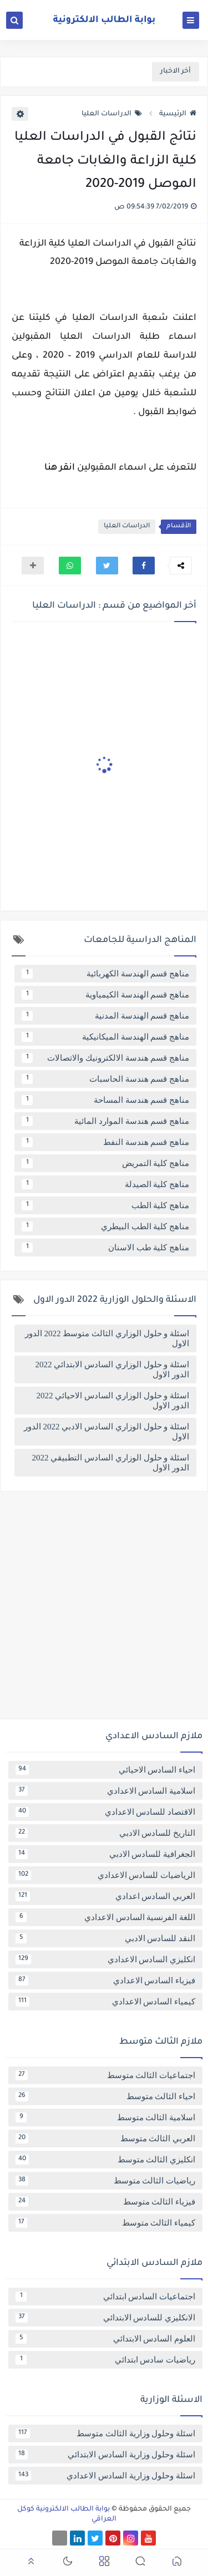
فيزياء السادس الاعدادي (105, 1981)
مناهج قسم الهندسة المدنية (105, 1016)
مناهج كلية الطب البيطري (105, 1226)
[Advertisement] (104, 1609)
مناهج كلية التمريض (105, 1163)
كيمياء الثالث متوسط (105, 2223)
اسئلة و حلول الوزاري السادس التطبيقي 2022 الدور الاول (111, 1462)
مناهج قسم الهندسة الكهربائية (105, 974)
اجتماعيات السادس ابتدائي (105, 2297)
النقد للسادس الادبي (105, 1938)
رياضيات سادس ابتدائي (105, 2360)
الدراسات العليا (112, 114)
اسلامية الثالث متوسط (105, 2117)
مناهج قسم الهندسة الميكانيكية (105, 1037)
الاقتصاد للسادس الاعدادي (105, 1812)
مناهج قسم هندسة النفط (105, 1142)
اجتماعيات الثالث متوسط (105, 2075)
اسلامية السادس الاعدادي (105, 1791)
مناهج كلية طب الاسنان (105, 1248)
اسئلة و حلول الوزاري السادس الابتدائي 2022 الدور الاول (112, 1369)
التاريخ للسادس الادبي (105, 1833)
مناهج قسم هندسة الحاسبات (105, 1079)
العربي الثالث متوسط (105, 2139)
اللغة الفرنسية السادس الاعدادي (105, 1917)
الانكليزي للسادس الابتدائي (105, 2318)
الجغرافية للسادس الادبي (105, 1854)
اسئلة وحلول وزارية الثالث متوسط (105, 2433)
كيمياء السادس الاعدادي (105, 2002)
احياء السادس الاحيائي (105, 1770)
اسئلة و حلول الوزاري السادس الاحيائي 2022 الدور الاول (113, 1400)
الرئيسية (177, 114)
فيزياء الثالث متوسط (105, 2202)
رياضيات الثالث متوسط (105, 2181)
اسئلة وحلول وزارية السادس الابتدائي (105, 2455)
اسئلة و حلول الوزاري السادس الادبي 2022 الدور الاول (106, 1431)
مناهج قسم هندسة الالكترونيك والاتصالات (105, 1058)
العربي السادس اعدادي (105, 1896)
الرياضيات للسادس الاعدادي (105, 1875)
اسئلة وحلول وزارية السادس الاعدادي (105, 2476)
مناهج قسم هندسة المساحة (105, 1100)
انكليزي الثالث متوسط (105, 2160)
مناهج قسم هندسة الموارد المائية (105, 1121)
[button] (144, 565)
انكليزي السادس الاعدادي (105, 1959)
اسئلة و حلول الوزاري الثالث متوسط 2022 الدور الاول (107, 1338)
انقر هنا (59, 468)
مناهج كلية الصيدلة (105, 1184)
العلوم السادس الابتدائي (105, 2339)
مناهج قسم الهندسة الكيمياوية (105, 995)
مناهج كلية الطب (105, 1205)
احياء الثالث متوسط (105, 2096)
